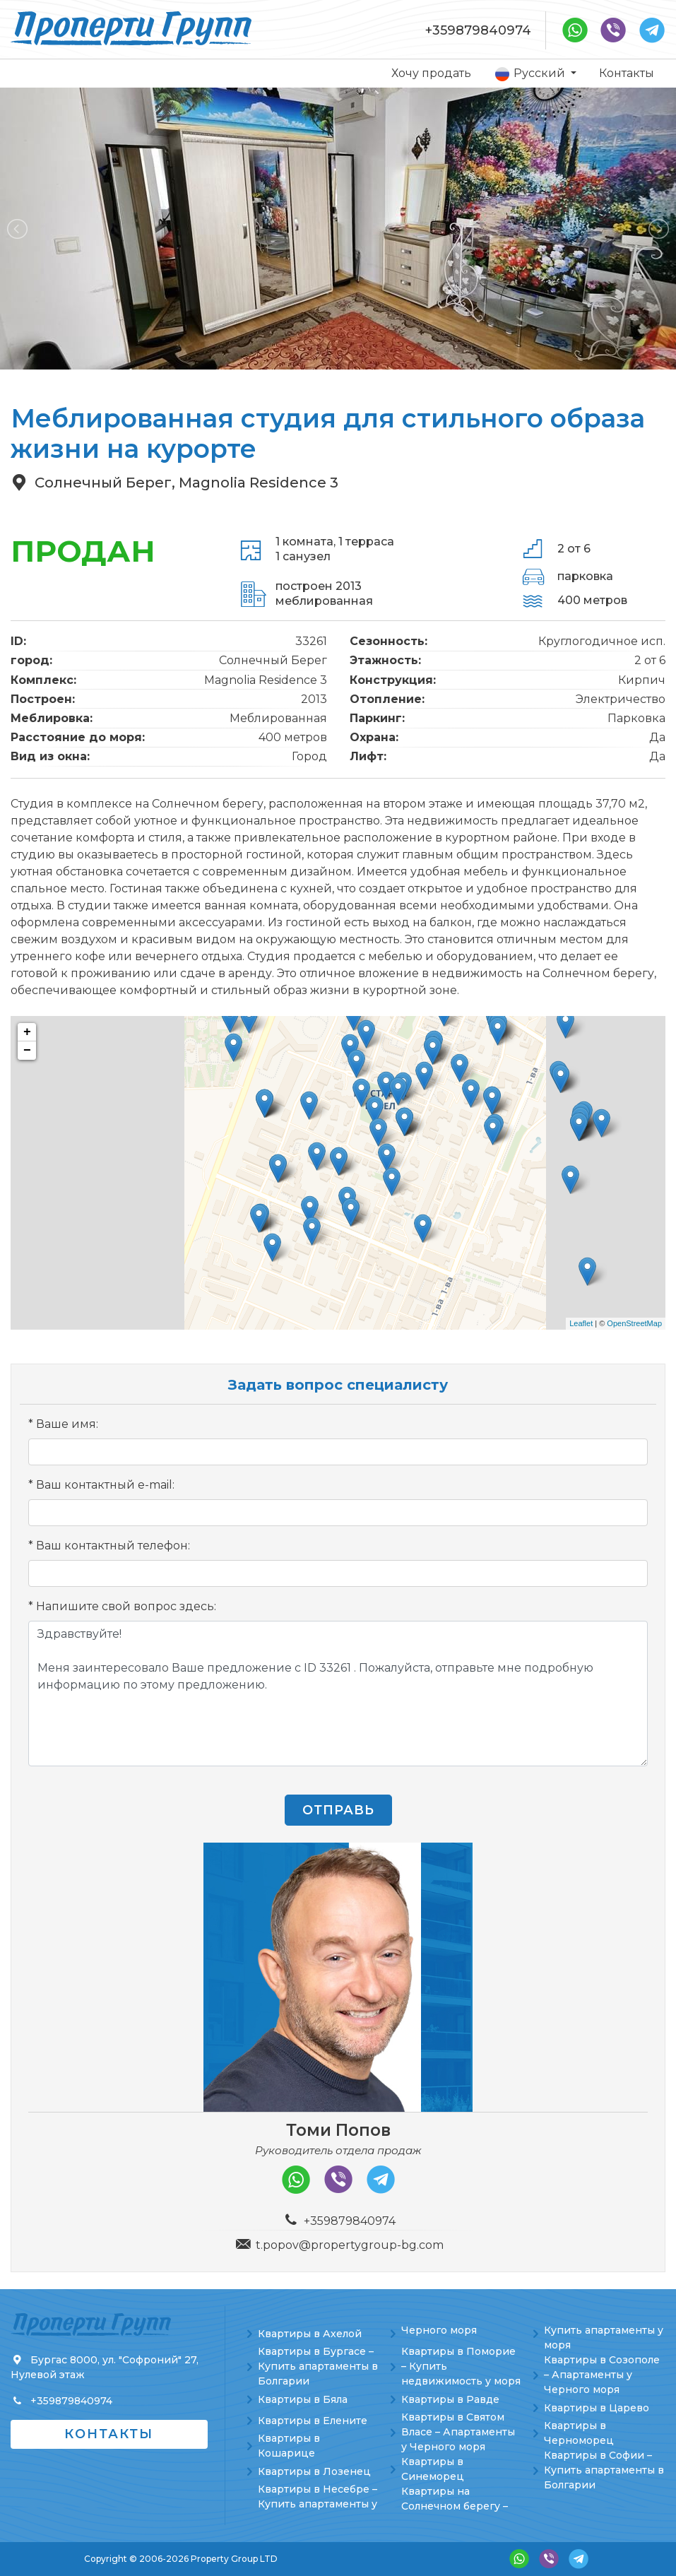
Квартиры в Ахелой (310, 2333)
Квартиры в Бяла (303, 2399)
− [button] (27, 1050)
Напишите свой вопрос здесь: (126, 1606)
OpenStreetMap (634, 1323)
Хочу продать (431, 73)
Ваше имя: (67, 1424)
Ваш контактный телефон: (113, 1545)
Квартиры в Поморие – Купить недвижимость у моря (461, 2366)
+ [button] (27, 1032)
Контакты (626, 73)
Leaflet (581, 1323)
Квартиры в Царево (596, 2407)
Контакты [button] (108, 2434)
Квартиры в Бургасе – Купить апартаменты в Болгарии (318, 2366)
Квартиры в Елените (312, 2420)
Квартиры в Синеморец (432, 2469)
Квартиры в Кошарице (289, 2445)
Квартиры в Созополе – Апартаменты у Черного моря (602, 2374)
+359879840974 (478, 30)
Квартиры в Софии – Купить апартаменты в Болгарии (604, 2470)
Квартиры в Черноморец (579, 2433)
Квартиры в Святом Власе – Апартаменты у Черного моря (458, 2432)
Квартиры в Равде (450, 2399)
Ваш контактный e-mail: (105, 1484)
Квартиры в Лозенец (314, 2471)
